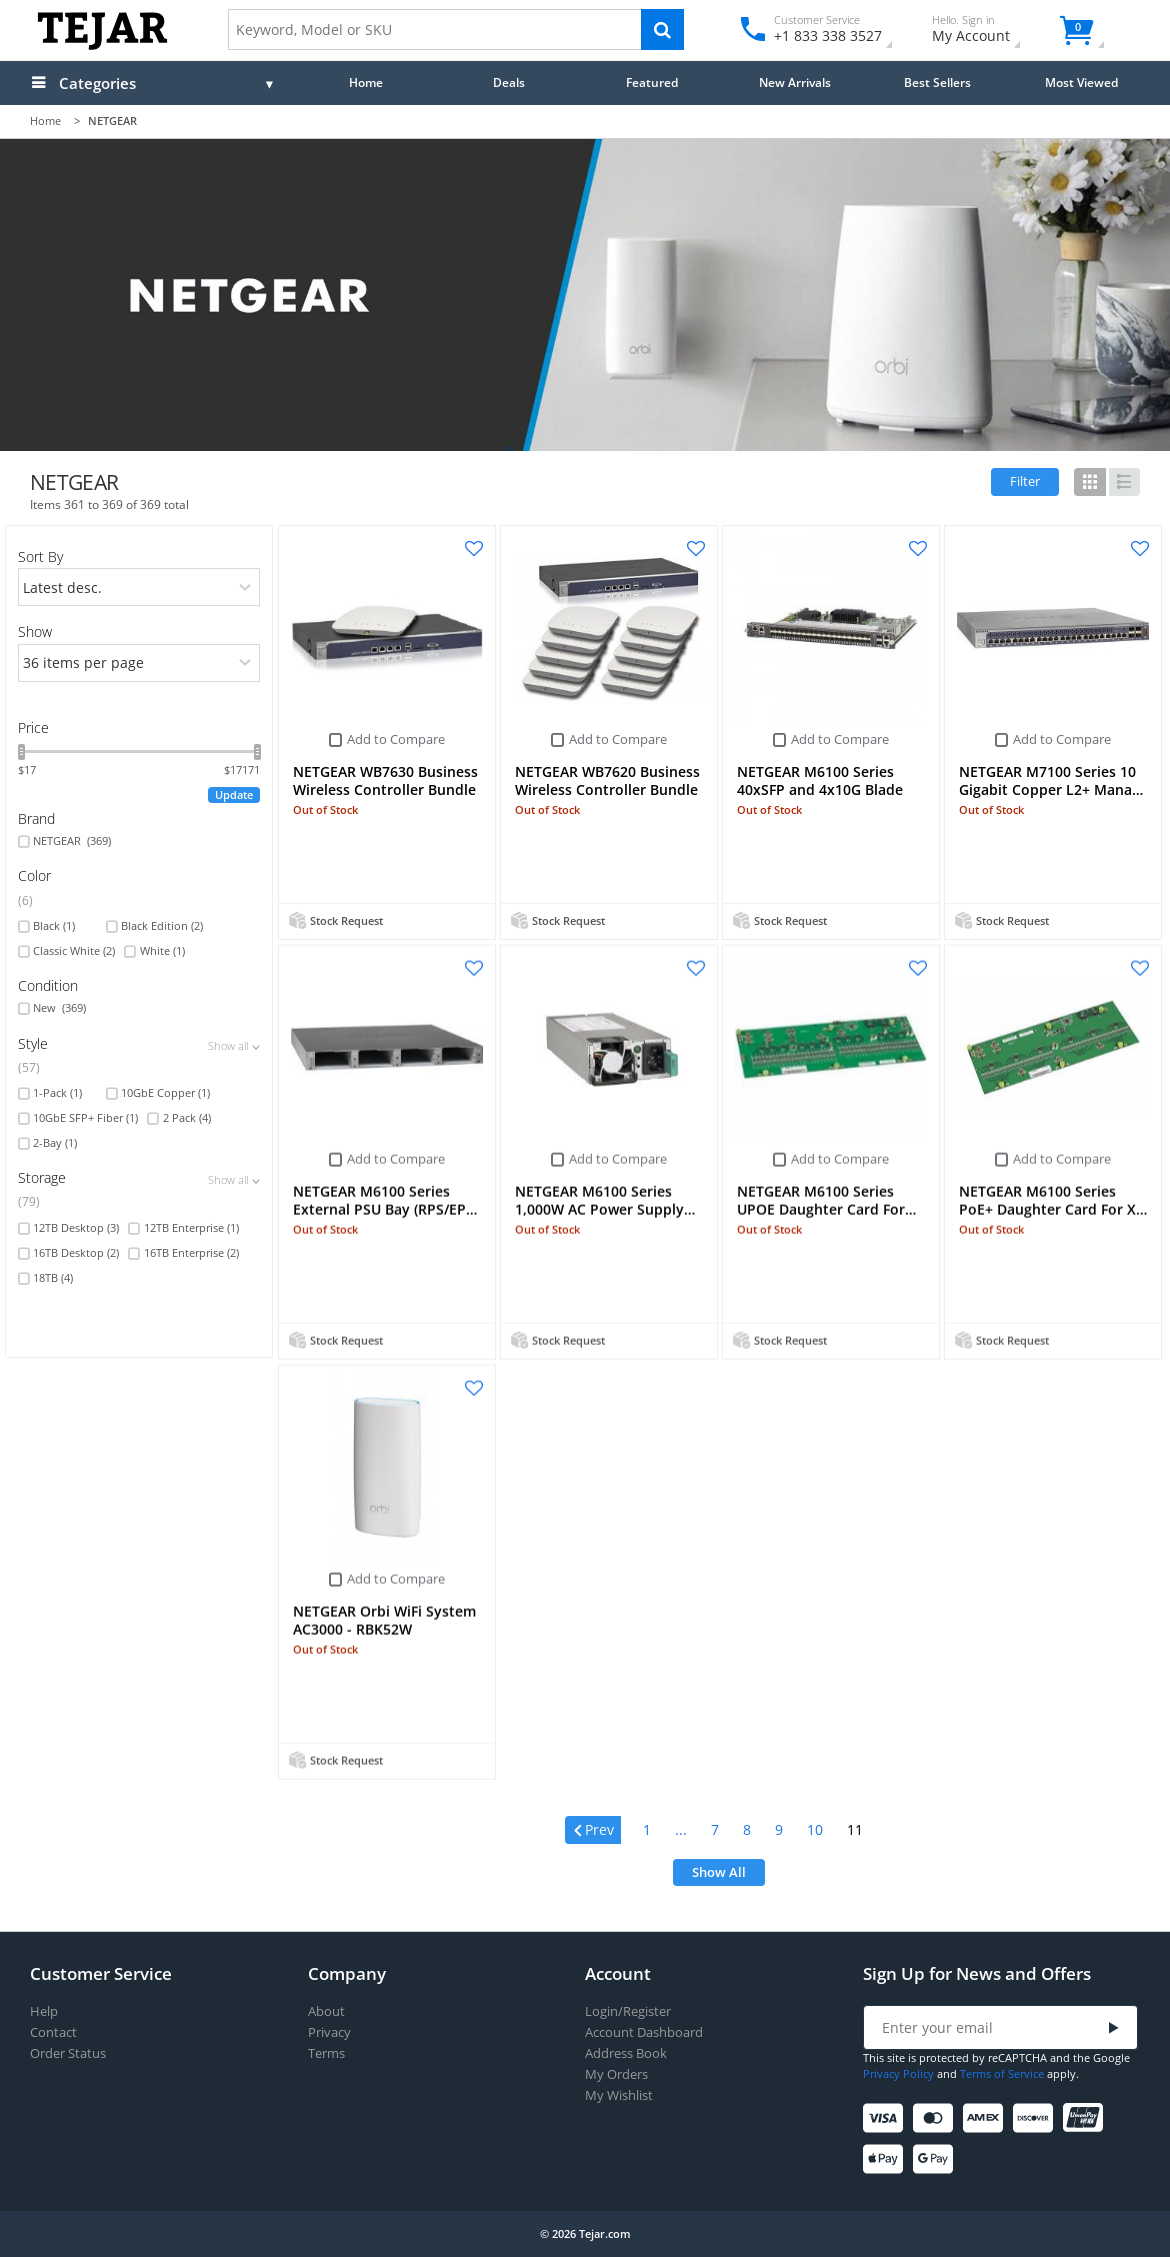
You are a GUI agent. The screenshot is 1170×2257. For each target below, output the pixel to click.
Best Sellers (937, 82)
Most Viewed (1081, 82)
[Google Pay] (936, 2159)
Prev (599, 1829)
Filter (1025, 481)
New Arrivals (795, 82)
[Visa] (886, 2118)
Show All (719, 1872)
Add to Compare (396, 739)
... (681, 1829)
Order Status (68, 2053)
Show (35, 631)
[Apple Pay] (886, 2159)
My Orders (616, 2074)
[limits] (139, 663)
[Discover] (1036, 2118)
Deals (509, 82)
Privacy (329, 2032)
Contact (53, 2032)
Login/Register (628, 2011)
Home (366, 82)
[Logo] (102, 45)
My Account (988, 31)
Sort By (40, 556)
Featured (652, 82)
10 (815, 1829)
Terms (326, 2053)
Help (44, 2011)
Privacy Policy (898, 2073)
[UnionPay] (1086, 2118)
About (326, 2011)
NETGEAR (72, 841)
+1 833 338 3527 (826, 35)
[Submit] (1114, 2028)
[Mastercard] (936, 2118)
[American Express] (986, 2118)
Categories (97, 83)
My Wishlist (619, 2095)
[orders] (139, 587)
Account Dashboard (644, 2032)
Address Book (626, 2053)
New (59, 1008)
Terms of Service (1002, 2073)
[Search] (662, 29)
